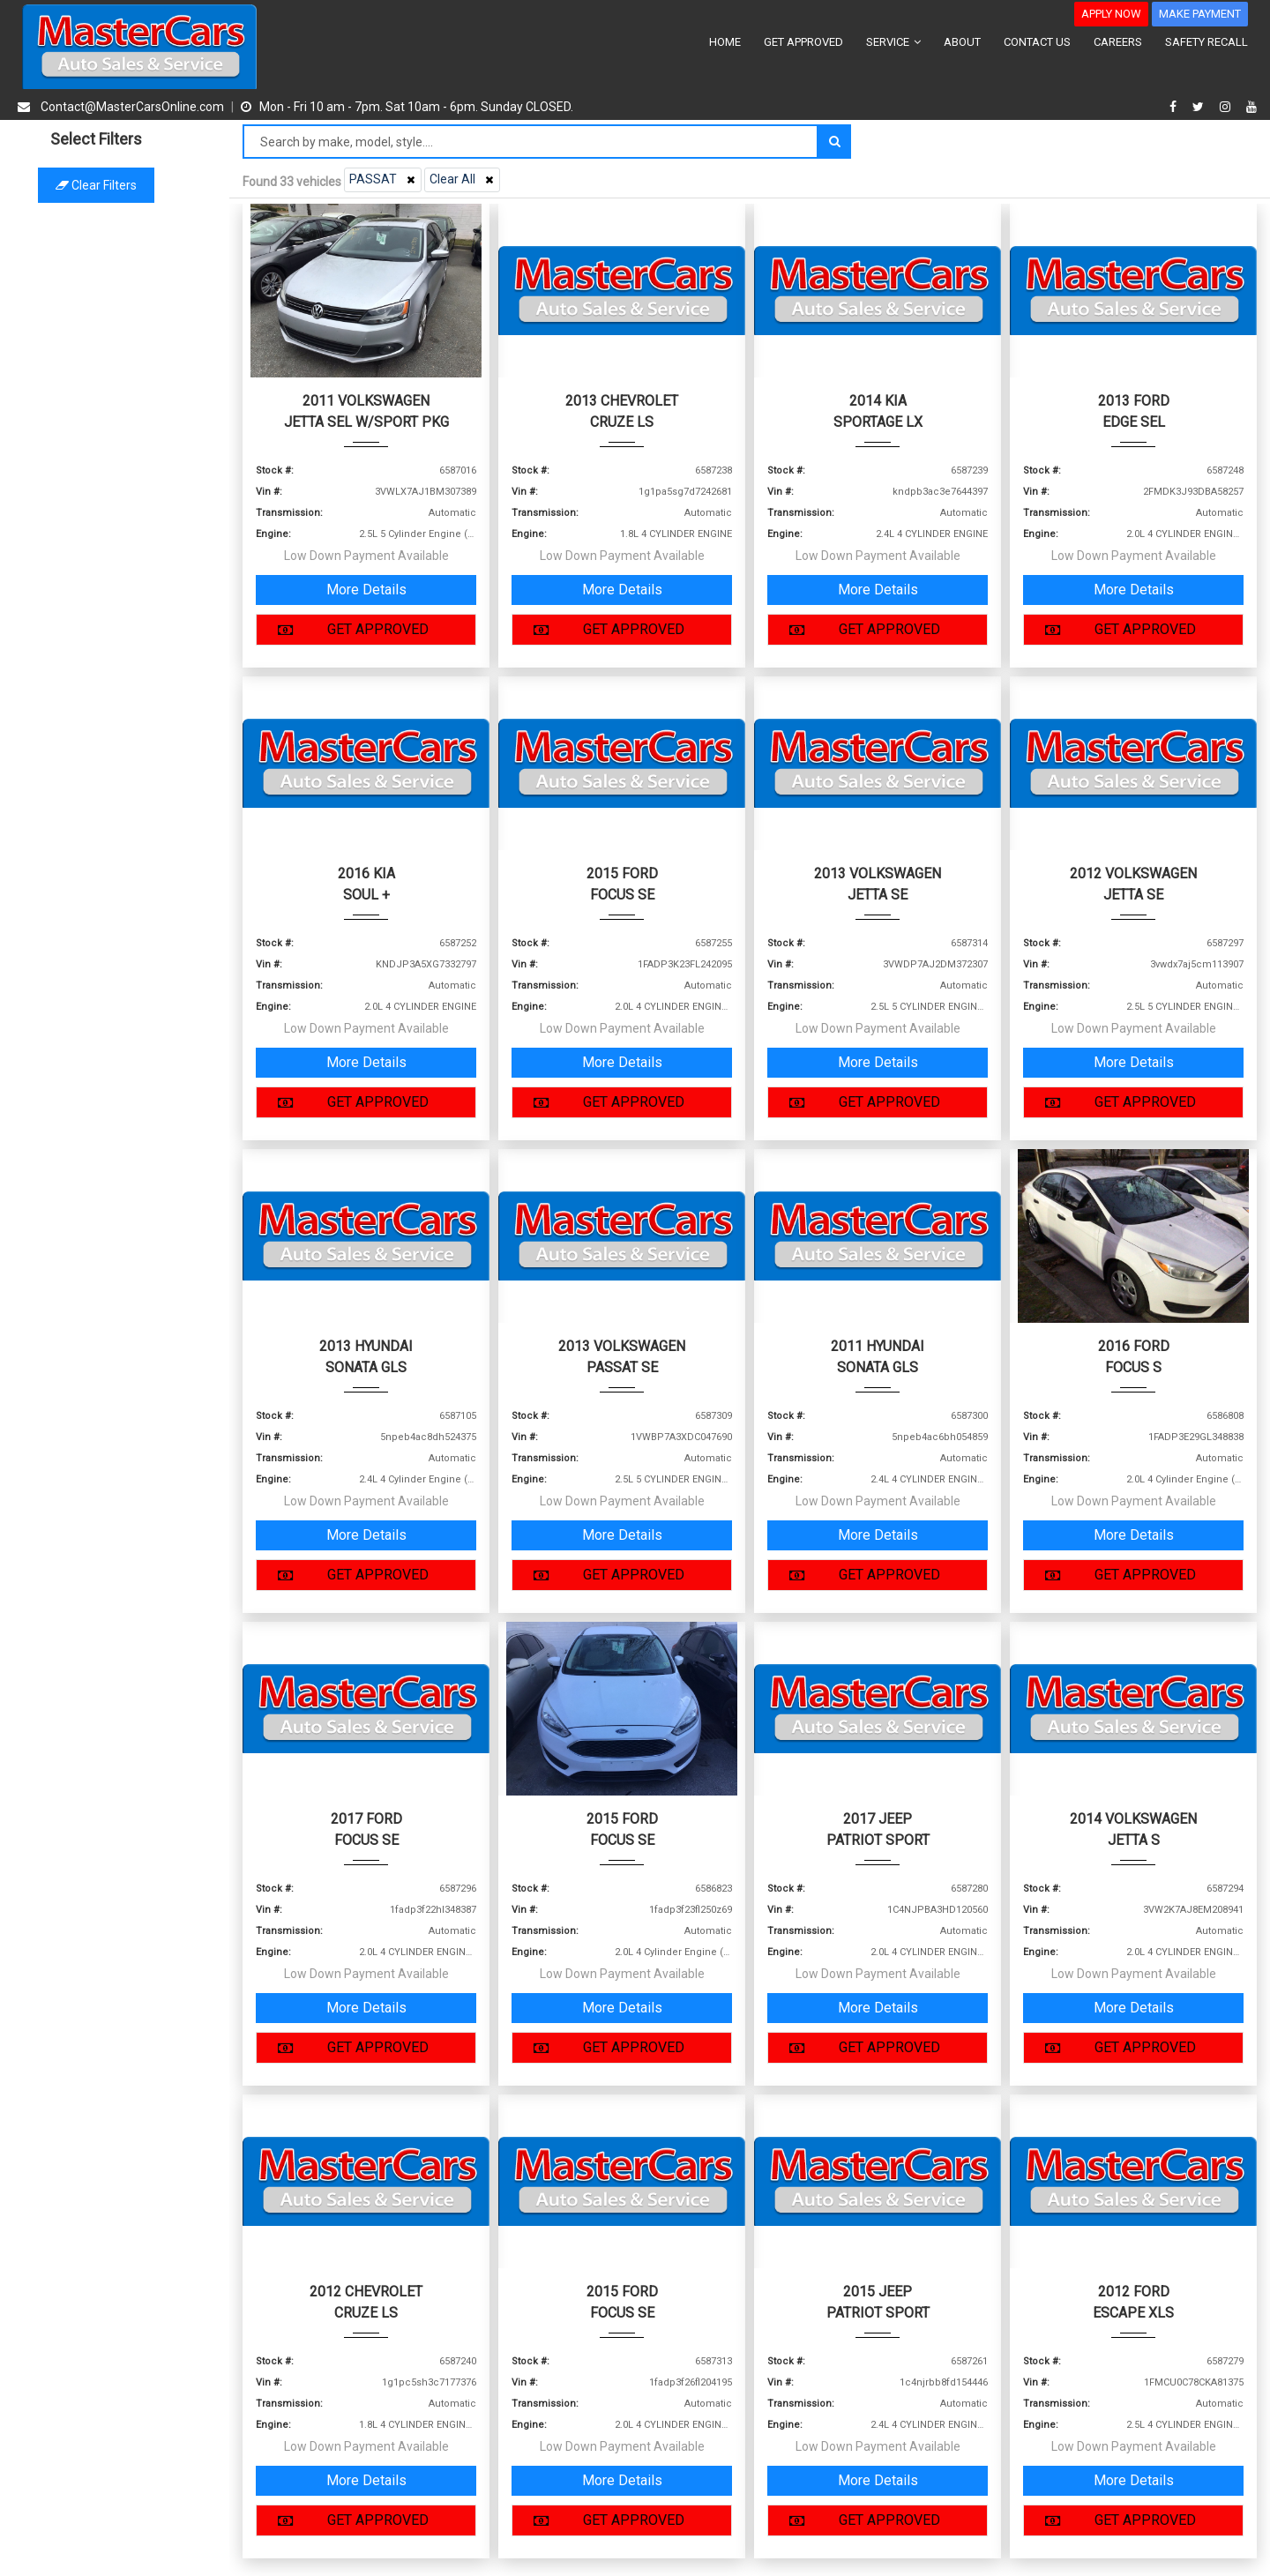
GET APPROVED (803, 42)
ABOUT (962, 42)
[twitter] (1200, 107)
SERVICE (893, 42)
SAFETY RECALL (1206, 42)
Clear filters (114, 185)
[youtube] (1251, 107)
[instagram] (1227, 107)
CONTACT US (1037, 42)
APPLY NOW (1111, 13)
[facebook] (1175, 107)
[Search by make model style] (530, 141)
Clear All (463, 179)
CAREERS (1118, 42)
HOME (725, 42)
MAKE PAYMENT (1200, 13)
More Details (366, 589)
